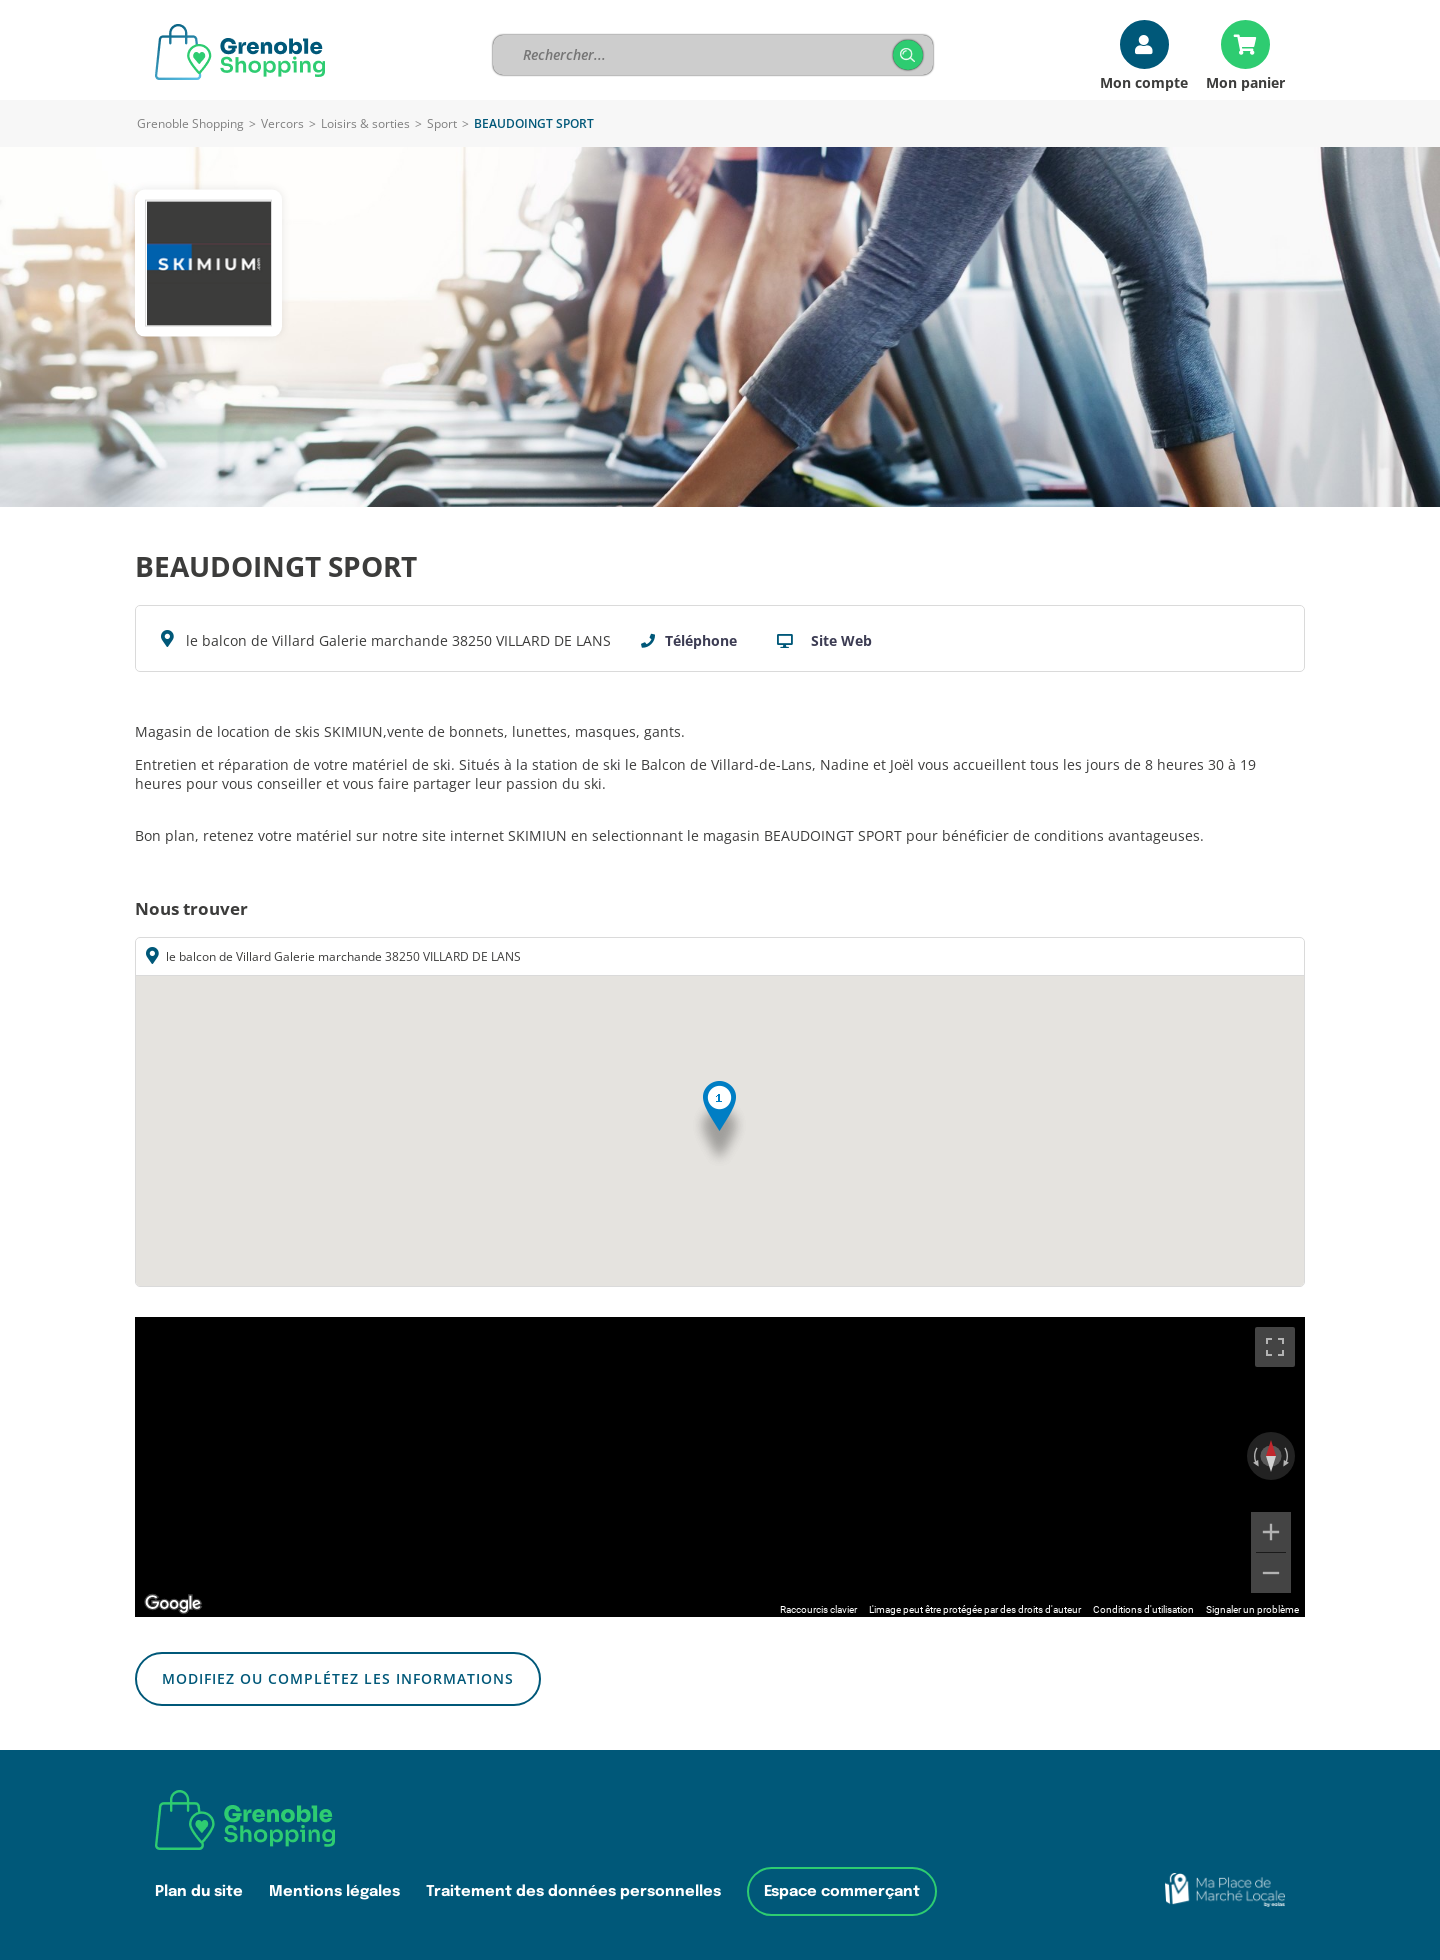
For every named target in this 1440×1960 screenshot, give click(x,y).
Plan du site (199, 1891)
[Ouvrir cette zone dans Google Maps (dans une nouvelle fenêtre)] (173, 1604)
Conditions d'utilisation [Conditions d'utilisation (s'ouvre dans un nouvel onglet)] (1143, 1609)
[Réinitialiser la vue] (1271, 1456)
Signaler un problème (1252, 1609)
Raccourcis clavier (818, 1609)
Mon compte (1144, 81)
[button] (719, 1124)
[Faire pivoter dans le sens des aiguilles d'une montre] (1288, 1456)
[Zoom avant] (1271, 1532)
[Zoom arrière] (1271, 1573)
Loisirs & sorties (365, 123)
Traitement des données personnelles (573, 1891)
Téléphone (701, 640)
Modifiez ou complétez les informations (338, 1678)
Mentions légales (334, 1891)
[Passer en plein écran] (1275, 1347)
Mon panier (1245, 81)
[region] (720, 1467)
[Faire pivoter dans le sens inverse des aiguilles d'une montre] (1254, 1456)
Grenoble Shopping (190, 123)
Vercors (282, 123)
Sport (442, 123)
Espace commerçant (842, 1891)
